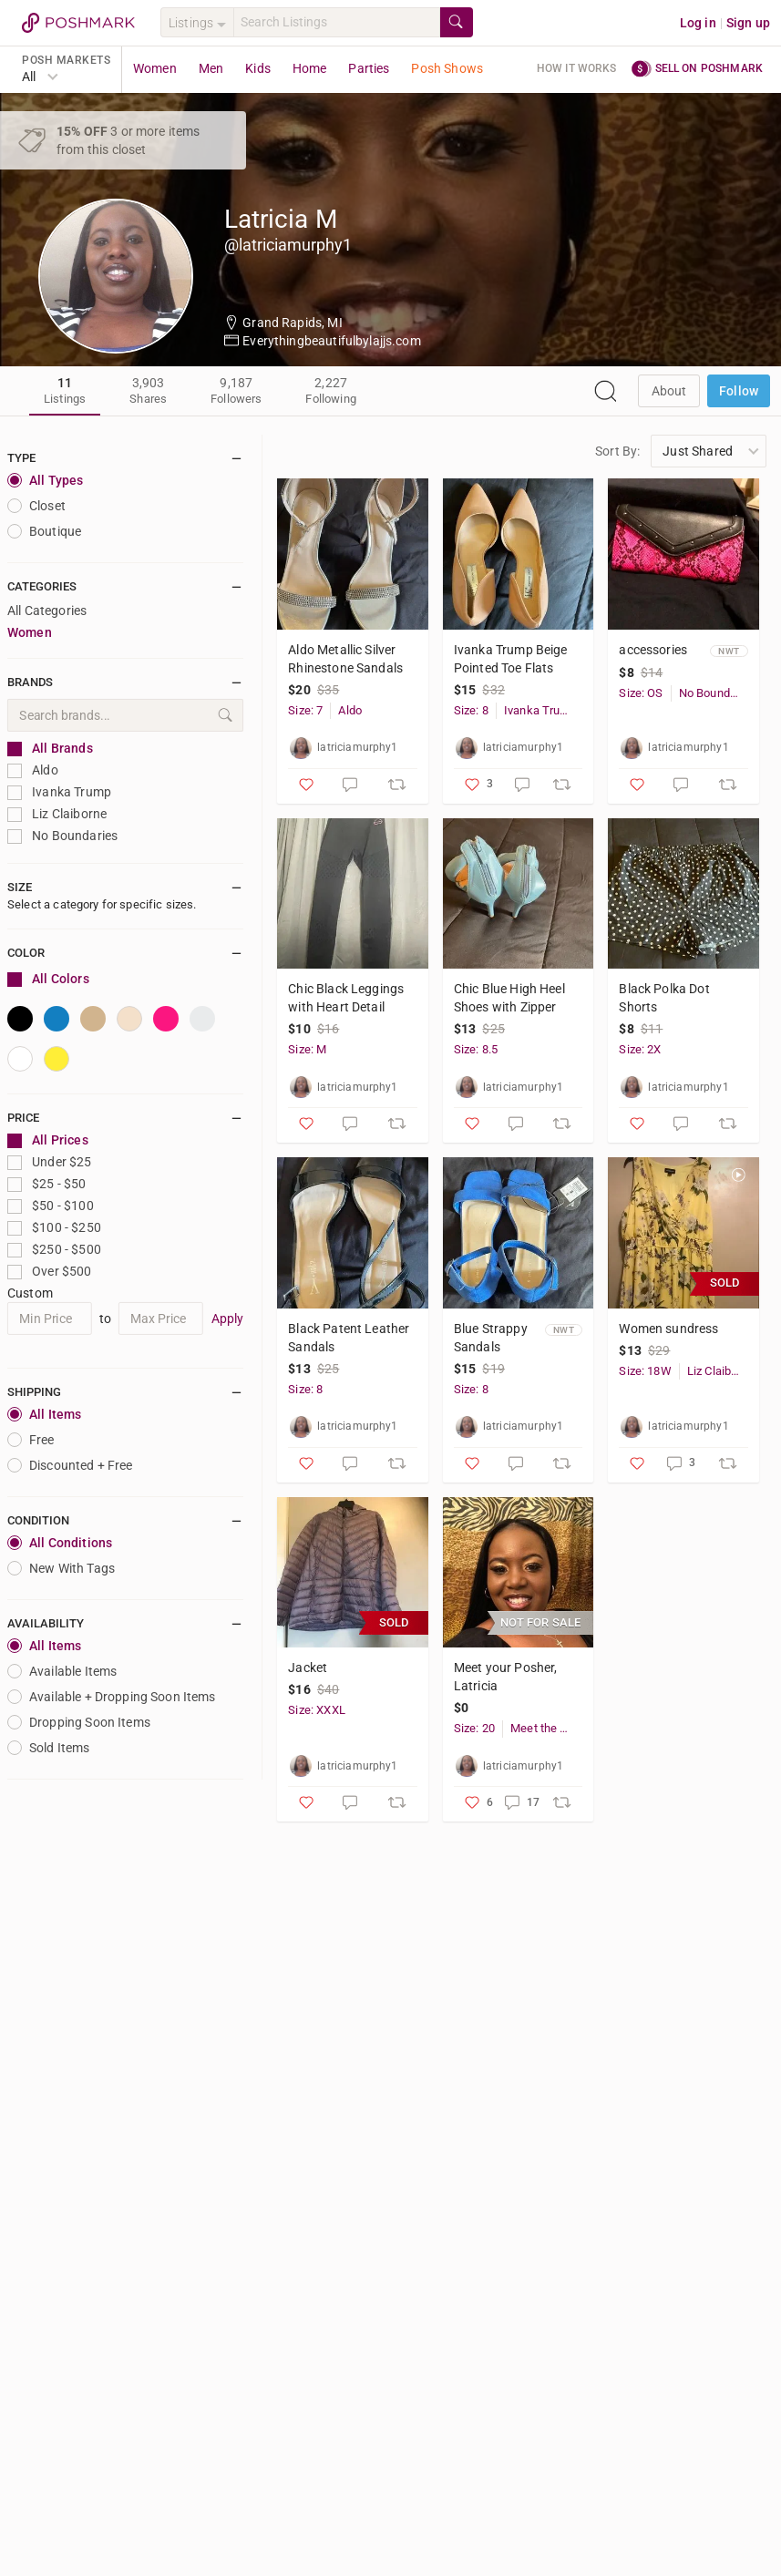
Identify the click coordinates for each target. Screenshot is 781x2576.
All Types (45, 480)
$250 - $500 (54, 1249)
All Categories (47, 610)
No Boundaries (62, 836)
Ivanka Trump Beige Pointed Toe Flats (511, 658)
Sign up (748, 22)
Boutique (44, 531)
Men (211, 68)
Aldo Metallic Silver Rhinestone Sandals (345, 658)
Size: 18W (645, 1371)
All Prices (47, 1140)
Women (155, 68)
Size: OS (641, 693)
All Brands (50, 748)
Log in (698, 22)
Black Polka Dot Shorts (664, 997)
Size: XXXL (316, 1710)
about (669, 391)
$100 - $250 (54, 1228)
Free (31, 1439)
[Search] (336, 22)
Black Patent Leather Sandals (348, 1337)
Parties (368, 68)
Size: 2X (640, 1049)
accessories (653, 649)
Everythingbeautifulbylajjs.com (331, 341)
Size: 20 (474, 1728)
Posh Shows (447, 68)
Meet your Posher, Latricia (506, 1676)
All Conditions (59, 1542)
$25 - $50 (47, 1184)
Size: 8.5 (476, 1049)
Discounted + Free (70, 1465)
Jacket (307, 1667)
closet (36, 505)
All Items (44, 1414)
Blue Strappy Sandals (491, 1337)
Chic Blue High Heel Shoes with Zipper (509, 997)
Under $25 (49, 1162)
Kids (258, 68)
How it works (577, 68)
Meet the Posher (542, 1728)
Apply (227, 1318)
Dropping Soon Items (78, 1722)
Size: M (307, 1049)
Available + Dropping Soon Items (111, 1696)
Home (310, 68)
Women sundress (668, 1328)
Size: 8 (471, 710)
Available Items (62, 1671)
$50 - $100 (50, 1206)
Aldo (32, 770)
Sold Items (48, 1747)
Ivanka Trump (59, 792)
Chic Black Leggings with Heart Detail (346, 997)
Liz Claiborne (57, 814)
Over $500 (49, 1271)
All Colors (48, 979)
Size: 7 (305, 710)
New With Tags (61, 1568)
